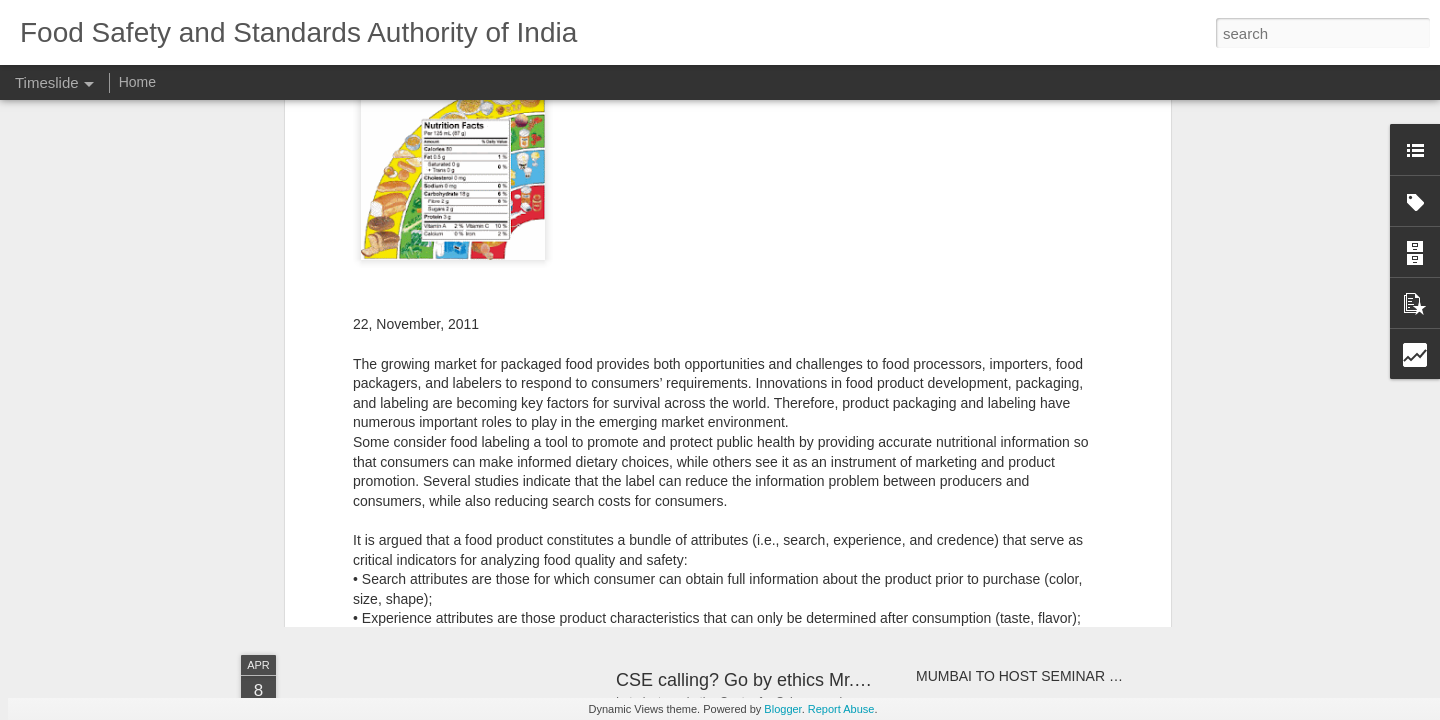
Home (137, 82)
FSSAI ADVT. (957, 532)
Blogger (782, 709)
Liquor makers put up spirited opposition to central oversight (1101, 462)
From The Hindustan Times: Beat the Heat (510, 464)
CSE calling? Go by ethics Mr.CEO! (757, 680)
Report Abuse (841, 709)
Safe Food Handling (695, 513)
